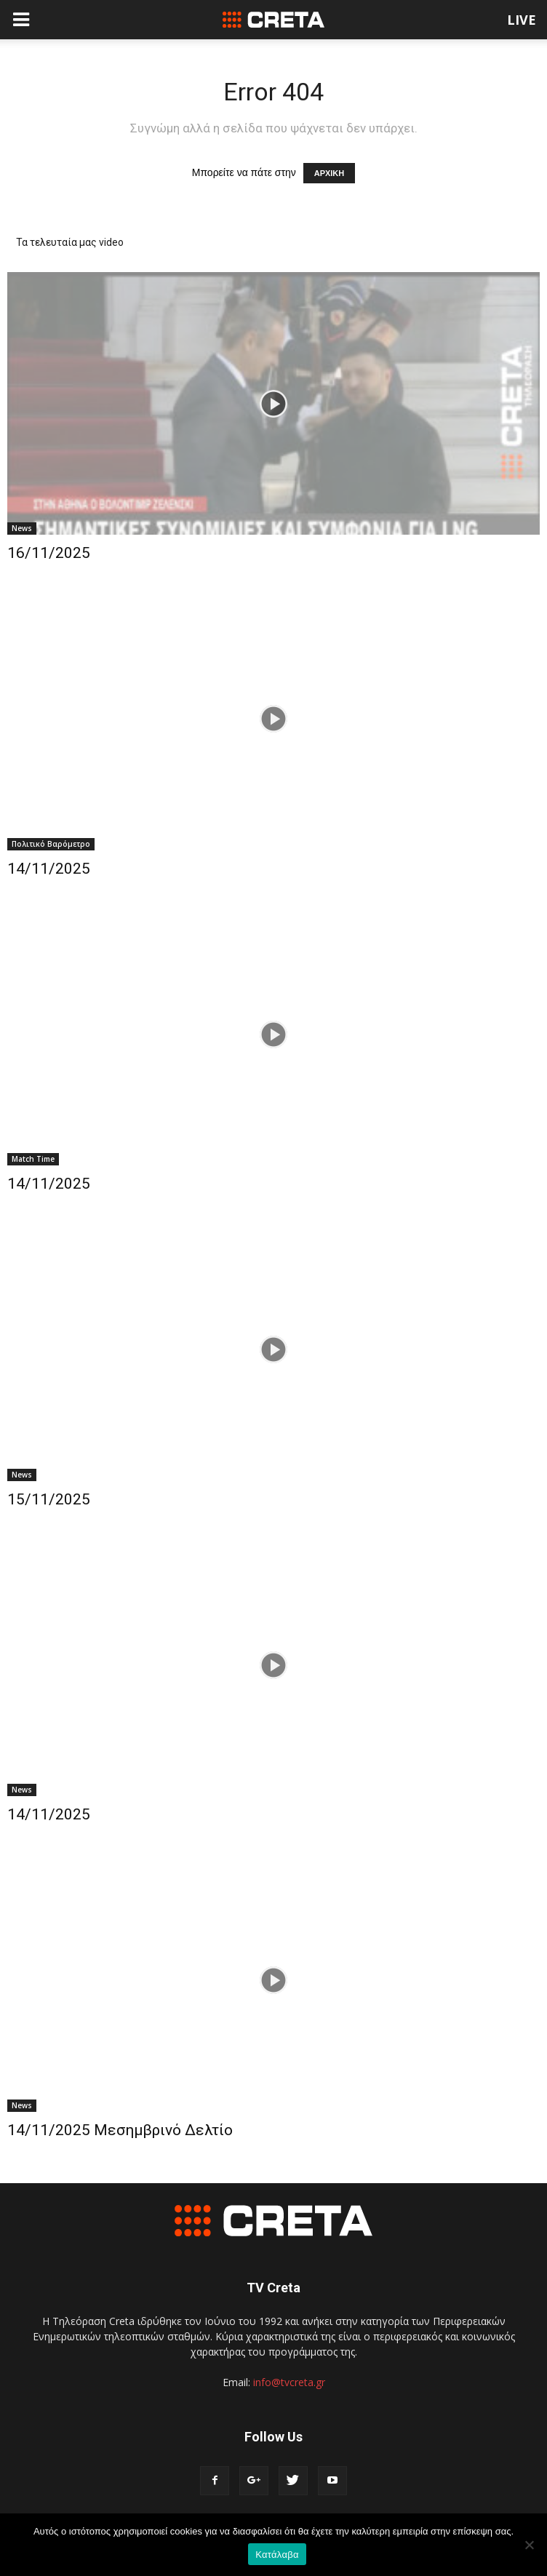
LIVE (521, 19)
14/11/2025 (48, 868)
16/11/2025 (48, 553)
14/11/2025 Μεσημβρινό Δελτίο (120, 2130)
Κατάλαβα (276, 2554)
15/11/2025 (48, 1499)
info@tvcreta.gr (289, 2382)
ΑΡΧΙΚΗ (329, 173)
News (22, 528)
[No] (529, 2544)
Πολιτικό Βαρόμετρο (51, 844)
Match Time (33, 1159)
